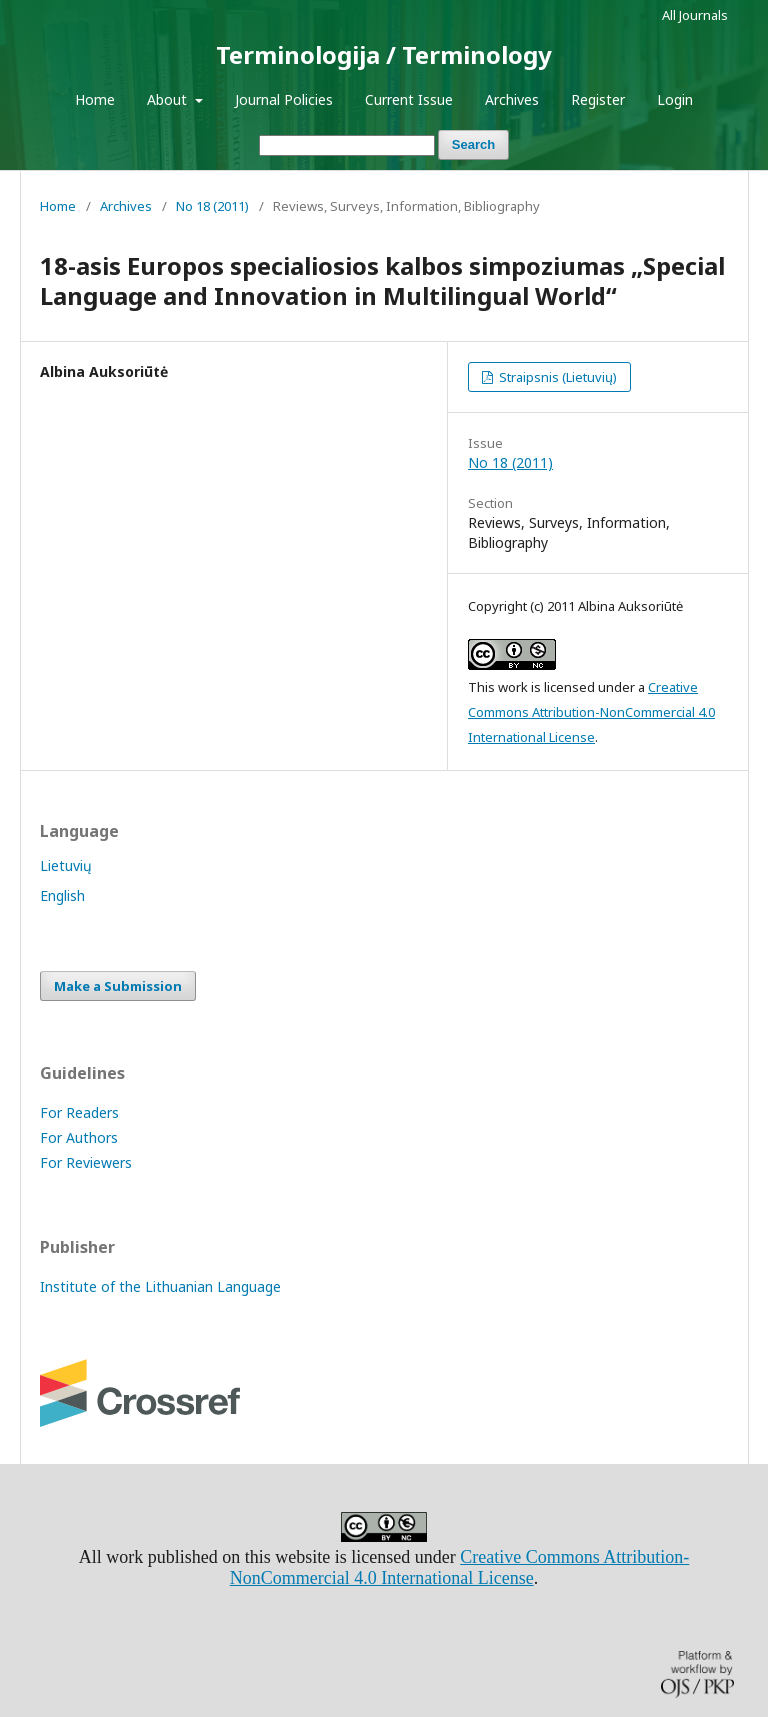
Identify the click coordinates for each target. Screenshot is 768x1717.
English (62, 895)
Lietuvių (66, 865)
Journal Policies (284, 99)
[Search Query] (347, 145)
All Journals (695, 15)
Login (675, 99)
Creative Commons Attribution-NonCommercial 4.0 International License (591, 712)
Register (598, 99)
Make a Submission (118, 986)
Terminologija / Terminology (384, 54)
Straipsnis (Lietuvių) (556, 377)
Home (95, 99)
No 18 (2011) (212, 206)
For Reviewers (86, 1162)
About (169, 99)
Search (473, 144)
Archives (512, 99)
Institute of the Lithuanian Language (160, 1286)
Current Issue (409, 99)
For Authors (79, 1137)
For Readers (79, 1112)
